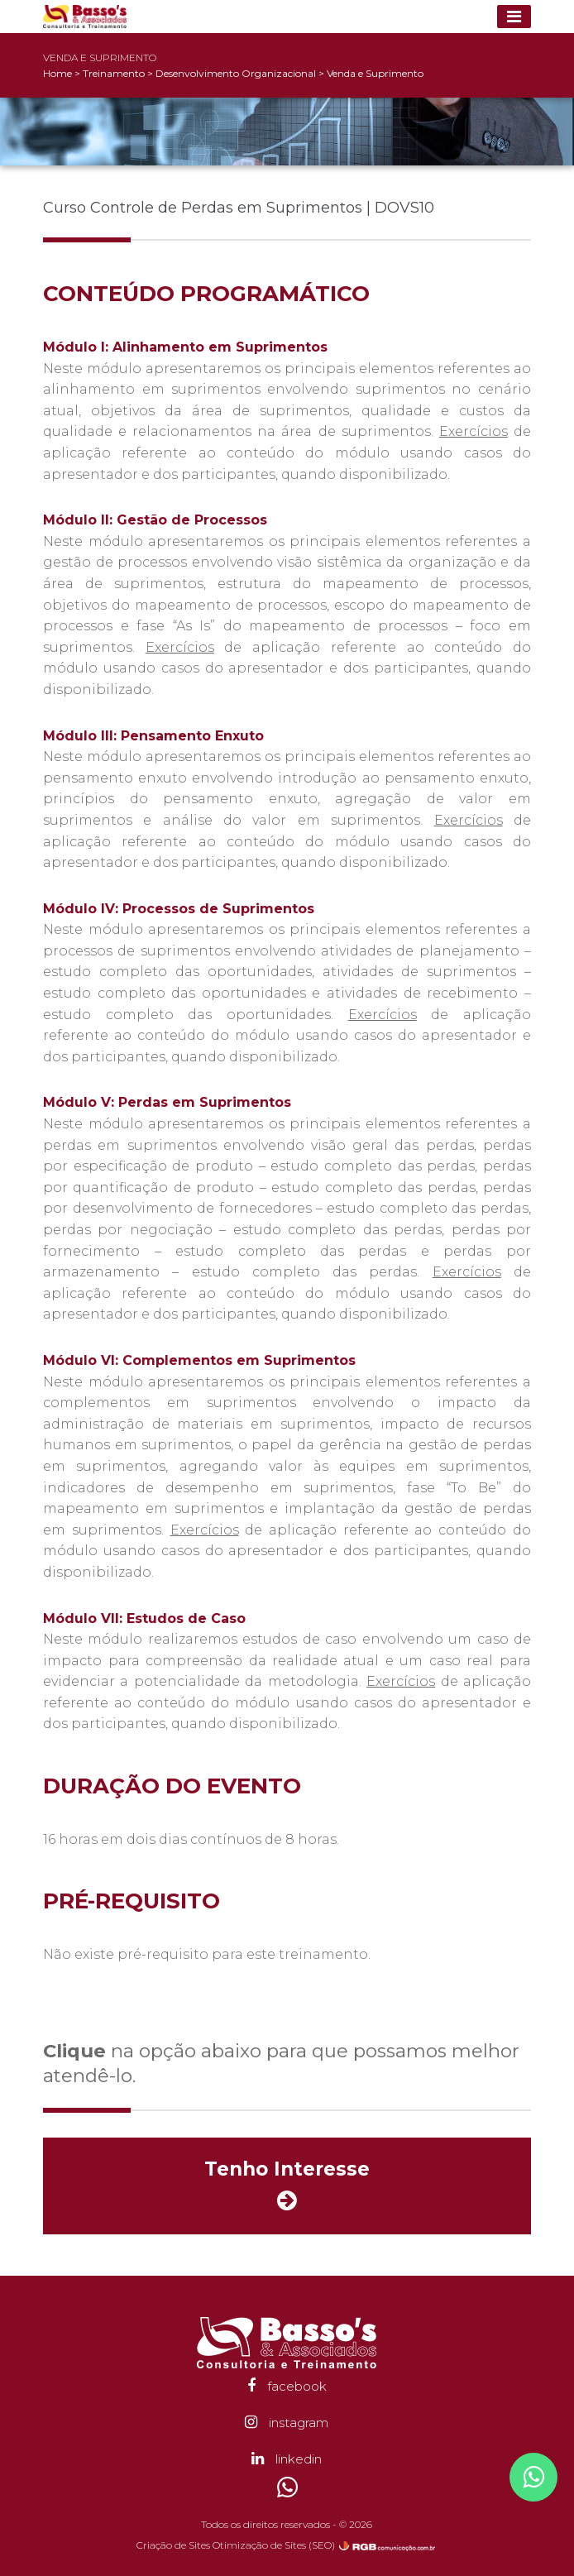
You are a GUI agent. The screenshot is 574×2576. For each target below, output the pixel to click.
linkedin (286, 2459)
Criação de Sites (173, 2545)
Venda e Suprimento (375, 73)
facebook (287, 2386)
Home (57, 73)
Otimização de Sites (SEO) (274, 2545)
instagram (286, 2422)
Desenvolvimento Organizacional (236, 73)
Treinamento (115, 73)
